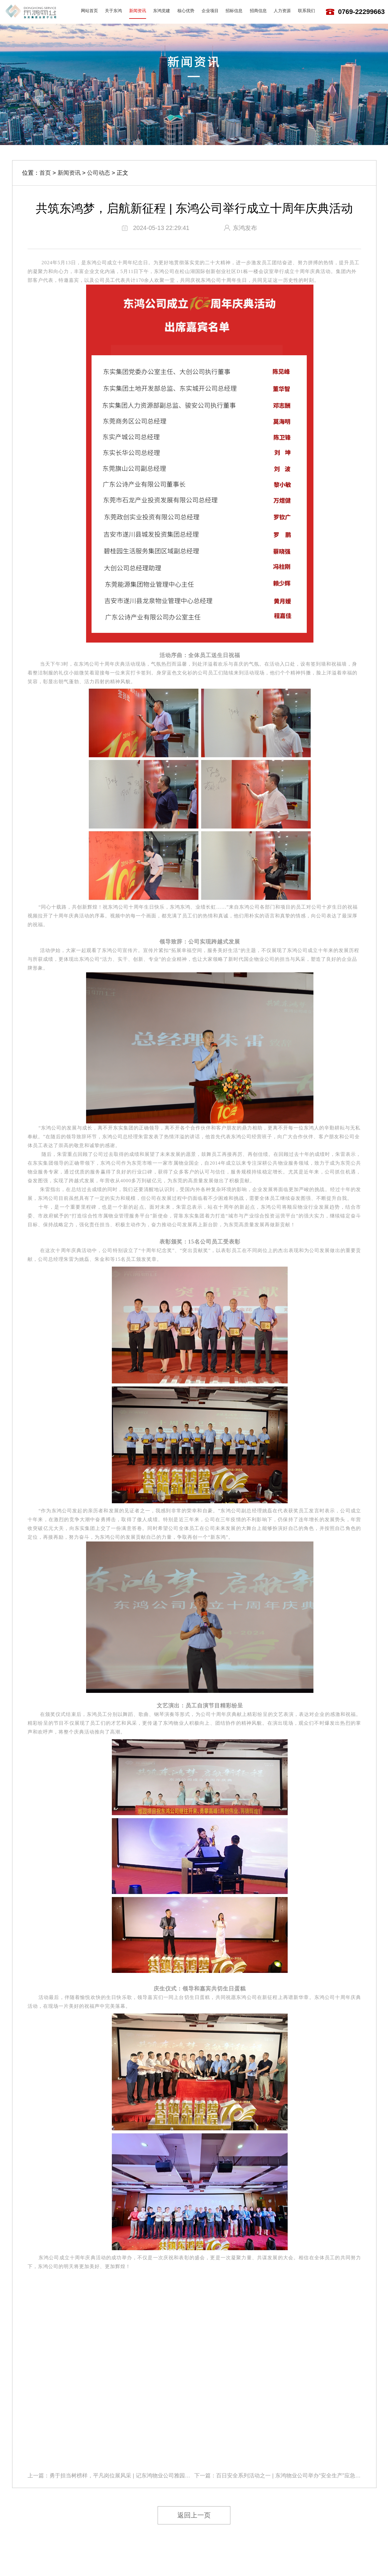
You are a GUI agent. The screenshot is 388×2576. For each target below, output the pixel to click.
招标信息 (234, 10)
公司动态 (98, 173)
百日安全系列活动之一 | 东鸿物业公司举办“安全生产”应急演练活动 (296, 2476)
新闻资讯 (137, 10)
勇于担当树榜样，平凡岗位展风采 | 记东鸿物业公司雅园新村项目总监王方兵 (141, 2476)
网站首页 (89, 10)
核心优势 (185, 10)
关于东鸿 (113, 10)
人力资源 (282, 10)
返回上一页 (194, 2515)
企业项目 (210, 10)
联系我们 (306, 10)
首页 (45, 173)
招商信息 (258, 10)
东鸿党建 (161, 10)
